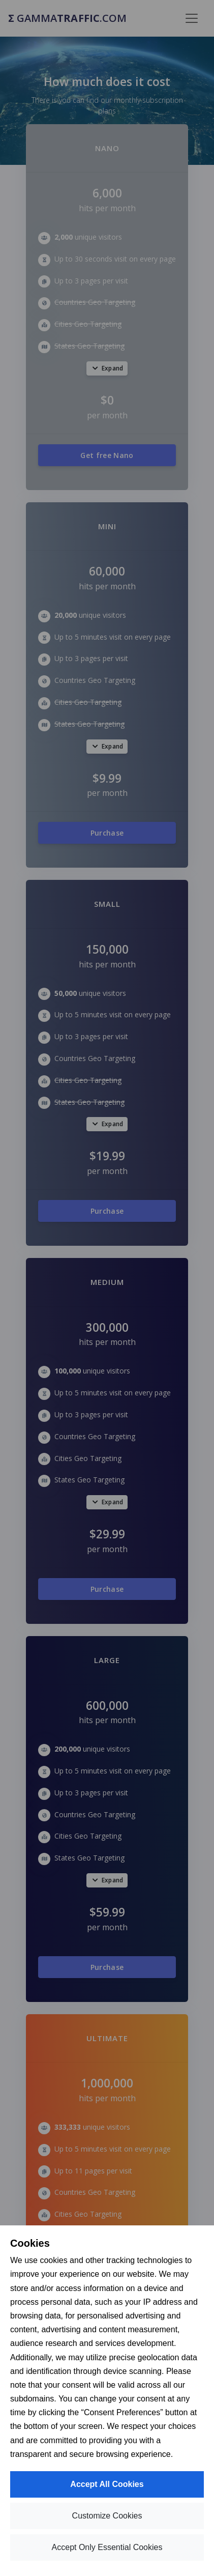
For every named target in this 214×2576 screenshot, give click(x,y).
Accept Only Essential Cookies (107, 2547)
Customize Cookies (107, 2515)
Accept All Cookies (106, 2484)
